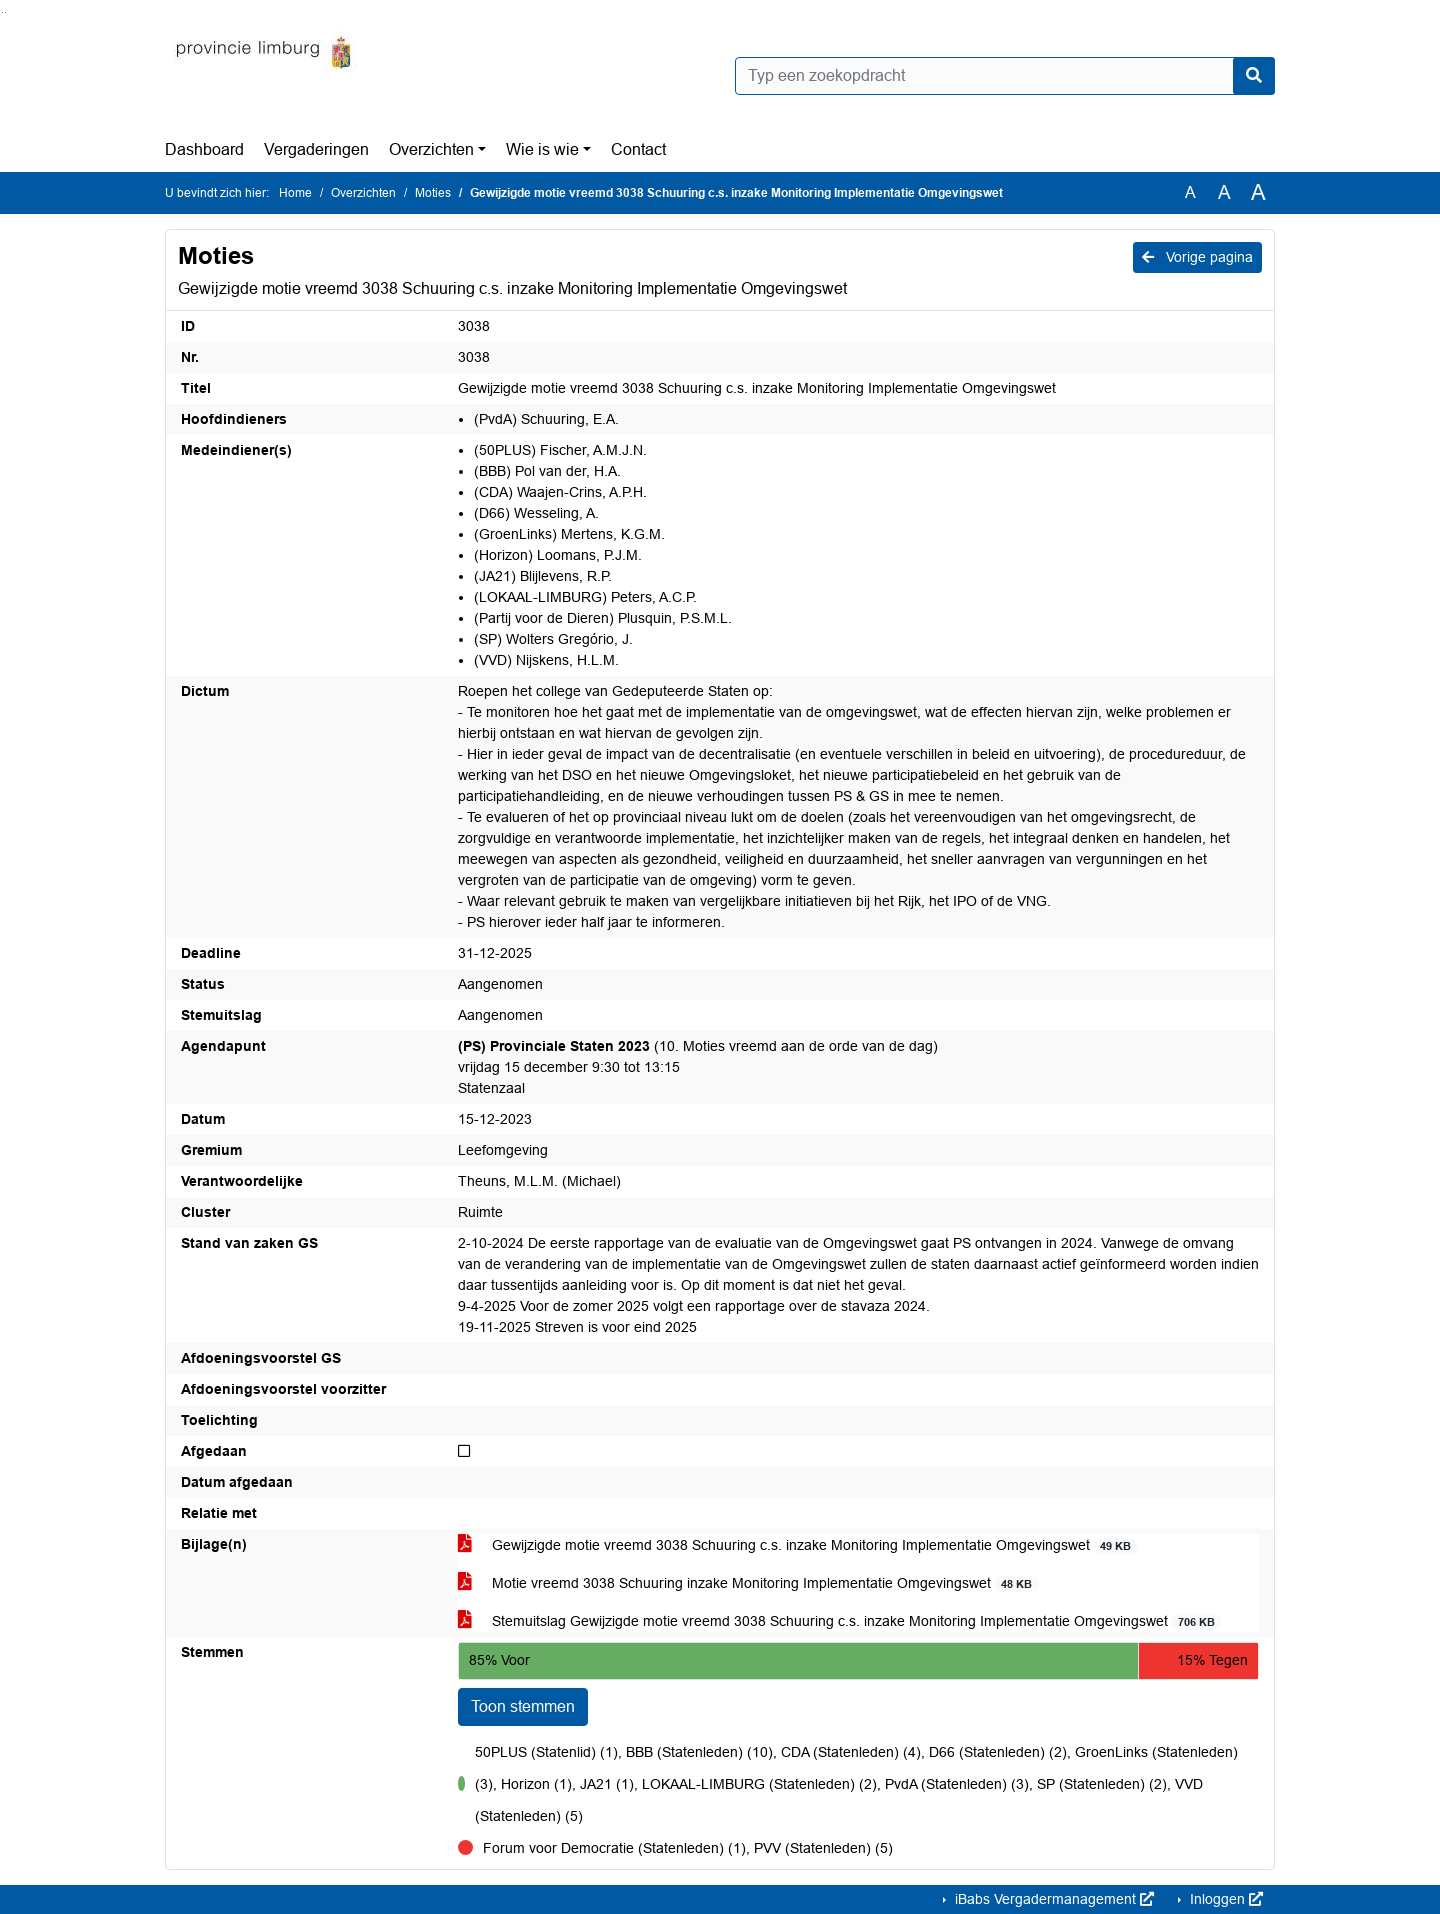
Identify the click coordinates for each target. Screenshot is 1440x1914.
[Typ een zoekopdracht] (1005, 76)
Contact (638, 149)
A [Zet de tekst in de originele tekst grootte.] (1190, 192)
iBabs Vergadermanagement (1052, 1899)
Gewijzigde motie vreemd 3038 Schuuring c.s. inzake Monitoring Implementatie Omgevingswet (798, 1545)
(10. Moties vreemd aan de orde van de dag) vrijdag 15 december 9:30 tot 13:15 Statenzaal (698, 1067)
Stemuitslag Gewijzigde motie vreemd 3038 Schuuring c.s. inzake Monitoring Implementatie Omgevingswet (840, 1621)
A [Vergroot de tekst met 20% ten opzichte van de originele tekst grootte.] (1224, 192)
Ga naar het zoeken (2, 12)
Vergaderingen (316, 149)
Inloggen (1224, 1899)
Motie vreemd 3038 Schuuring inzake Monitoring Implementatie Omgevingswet (748, 1583)
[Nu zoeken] (1254, 76)
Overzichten (431, 149)
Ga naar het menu (5, 12)
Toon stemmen (523, 1706)
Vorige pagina (1197, 257)
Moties (433, 193)
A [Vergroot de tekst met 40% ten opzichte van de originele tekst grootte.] (1258, 193)
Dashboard (204, 149)
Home (295, 193)
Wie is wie (542, 149)
